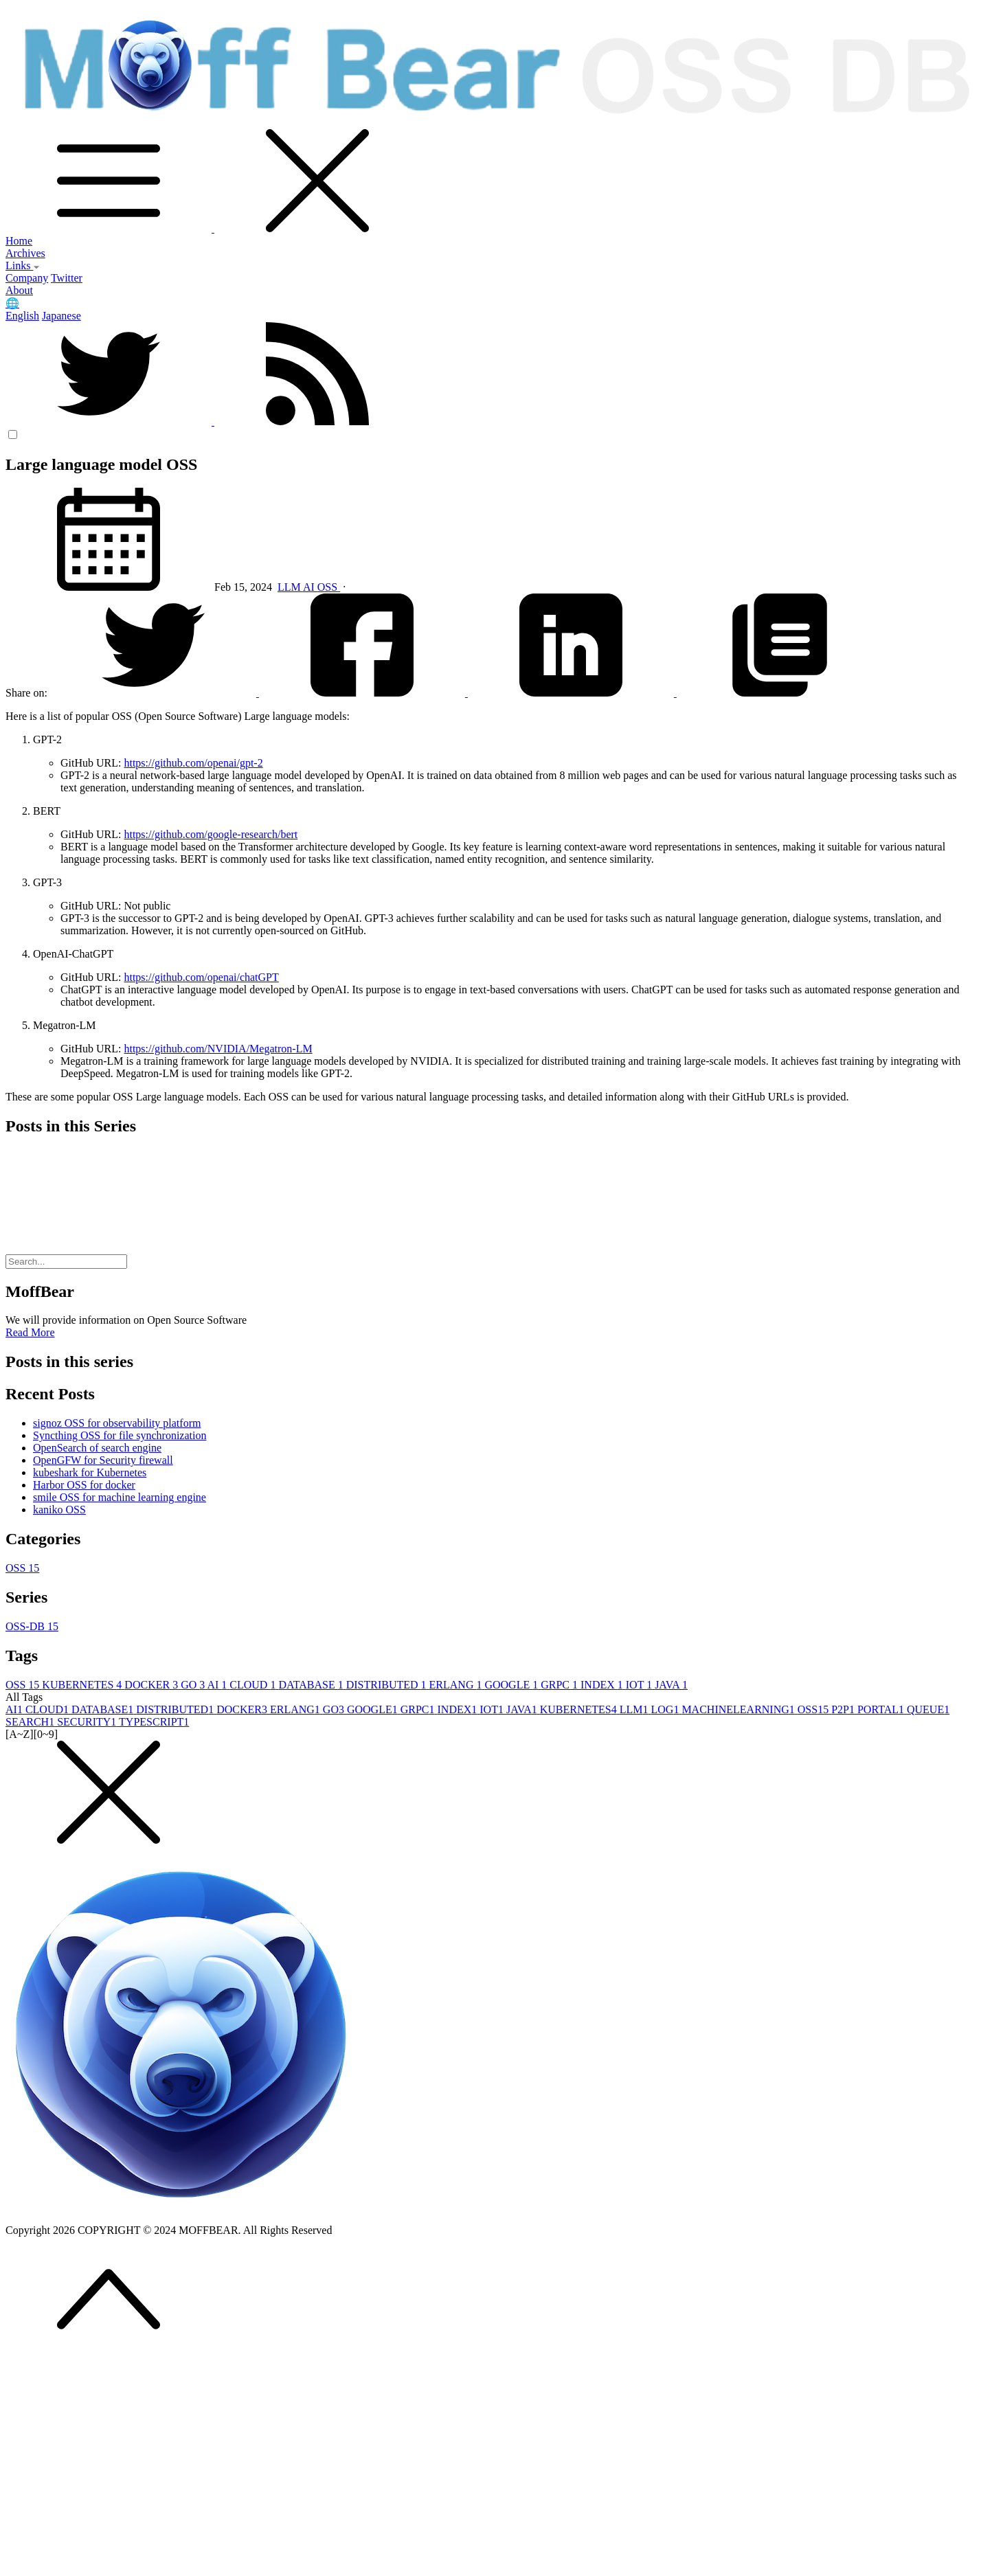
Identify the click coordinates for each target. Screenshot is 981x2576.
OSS (328, 587)
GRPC (560, 1685)
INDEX (603, 1685)
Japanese (61, 315)
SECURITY (88, 1722)
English (22, 315)
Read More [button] (30, 1332)
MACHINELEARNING (739, 1709)
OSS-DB (31, 1626)
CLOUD (253, 1685)
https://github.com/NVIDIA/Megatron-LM (218, 1048)
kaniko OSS (59, 1509)
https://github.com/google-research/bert (210, 834)
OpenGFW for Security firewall (103, 1460)
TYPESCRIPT (154, 1722)
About (19, 290)
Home (18, 241)
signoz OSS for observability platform (117, 1423)
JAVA (671, 1685)
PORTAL (882, 1709)
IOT (640, 1685)
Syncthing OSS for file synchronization (119, 1435)
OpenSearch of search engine (97, 1448)
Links (22, 265)
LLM (290, 587)
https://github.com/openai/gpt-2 (193, 763)
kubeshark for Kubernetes (89, 1472)
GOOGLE (512, 1685)
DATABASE (312, 1685)
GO (194, 1685)
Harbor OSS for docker (84, 1485)
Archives (25, 253)
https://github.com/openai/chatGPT (201, 977)
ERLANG (457, 1685)
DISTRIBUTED (387, 1685)
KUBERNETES (83, 1685)
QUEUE (928, 1709)
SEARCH (31, 1722)
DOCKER (152, 1685)
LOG (666, 1709)
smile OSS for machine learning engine (119, 1497)
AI (310, 587)
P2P (844, 1709)
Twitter (66, 278)
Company (26, 278)
